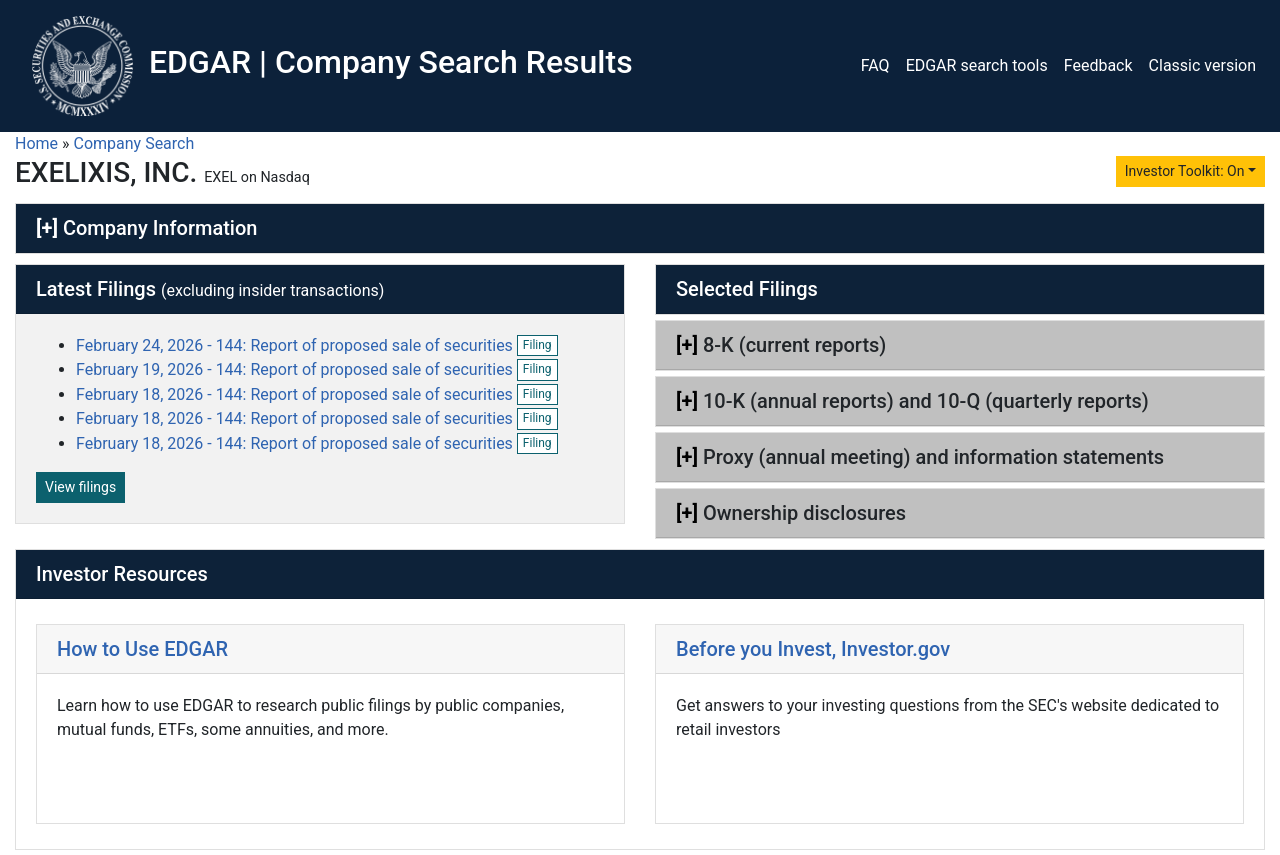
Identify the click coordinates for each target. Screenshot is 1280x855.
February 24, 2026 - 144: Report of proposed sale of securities (296, 345)
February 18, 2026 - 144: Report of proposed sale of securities (296, 394)
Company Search (134, 143)
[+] (47, 228)
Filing (540, 346)
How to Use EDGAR (142, 649)
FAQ (875, 65)
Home (36, 143)
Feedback (1098, 65)
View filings (80, 487)
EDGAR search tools (977, 65)
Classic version (1202, 65)
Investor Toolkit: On (1185, 171)
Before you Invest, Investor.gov (813, 649)
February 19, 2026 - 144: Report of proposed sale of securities (296, 369)
